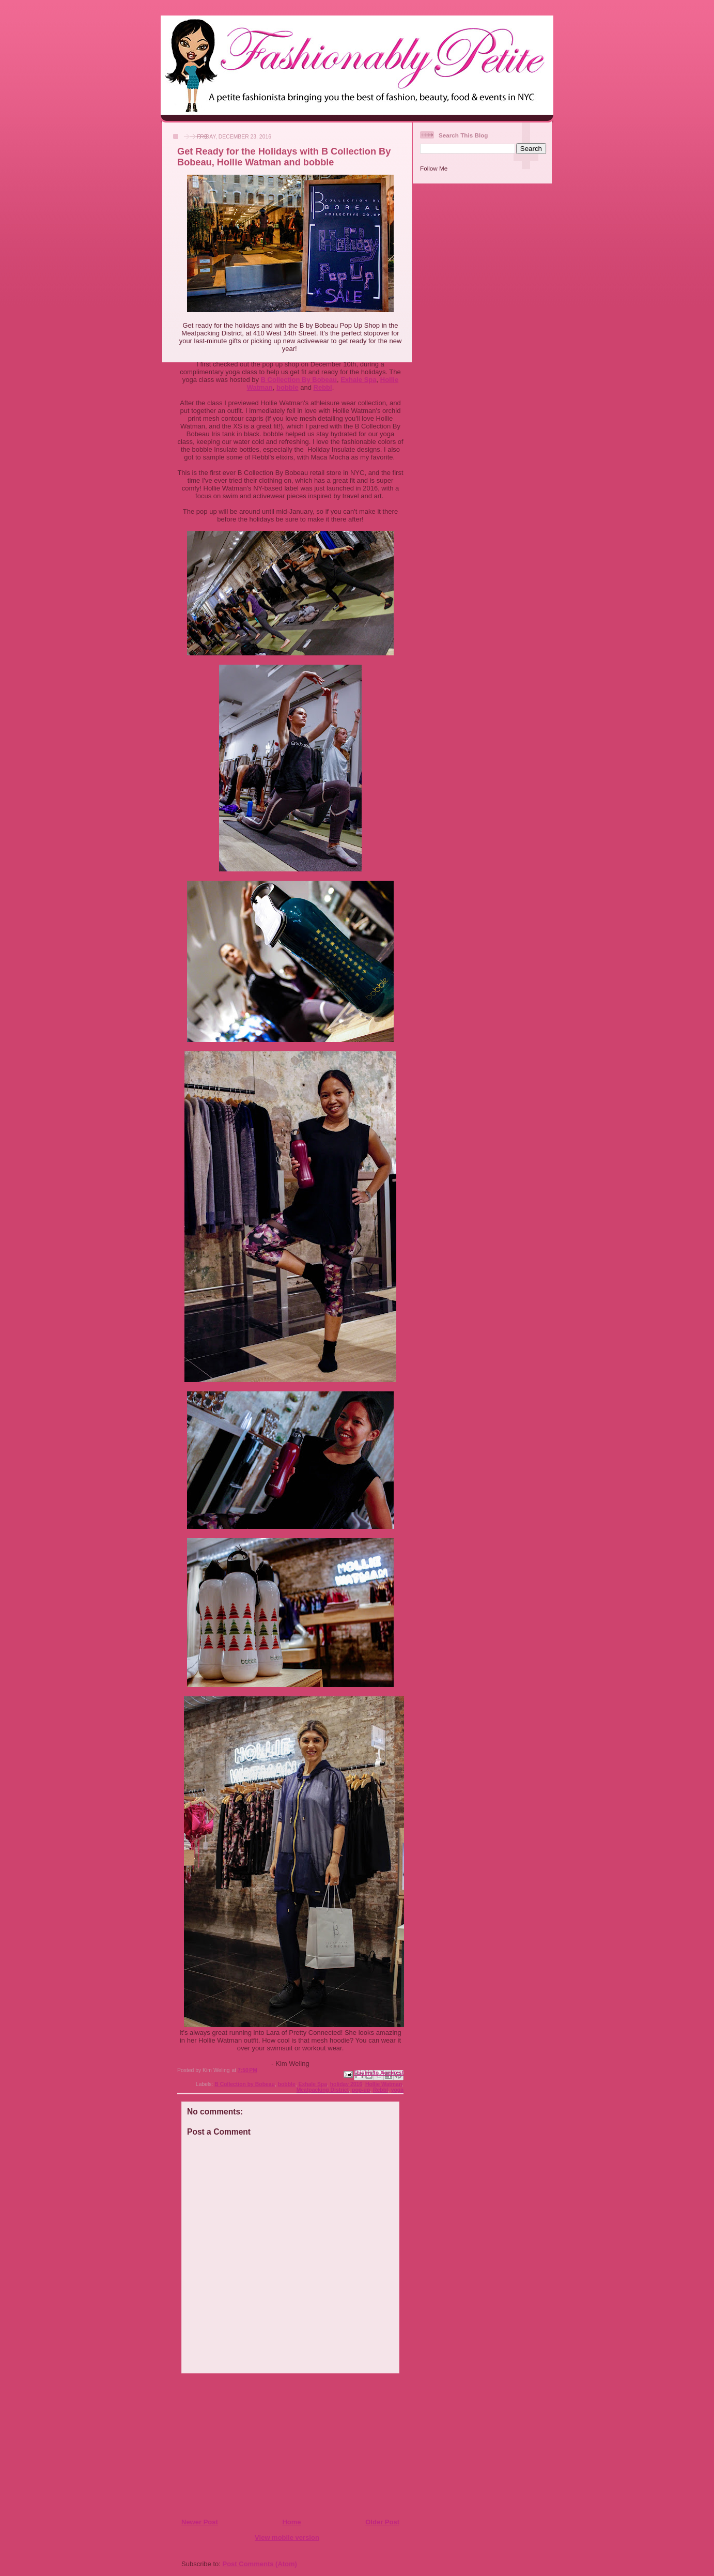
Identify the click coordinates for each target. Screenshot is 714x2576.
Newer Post (199, 2522)
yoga (397, 2090)
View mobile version (287, 2537)
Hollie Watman (383, 2084)
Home (291, 2522)
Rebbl (323, 387)
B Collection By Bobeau (299, 380)
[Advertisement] (243, 2445)
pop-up (361, 2090)
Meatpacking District (323, 2090)
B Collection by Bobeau (244, 2084)
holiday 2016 (346, 2084)
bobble (287, 387)
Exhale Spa (358, 380)
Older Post (382, 2522)
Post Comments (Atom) (260, 2564)
